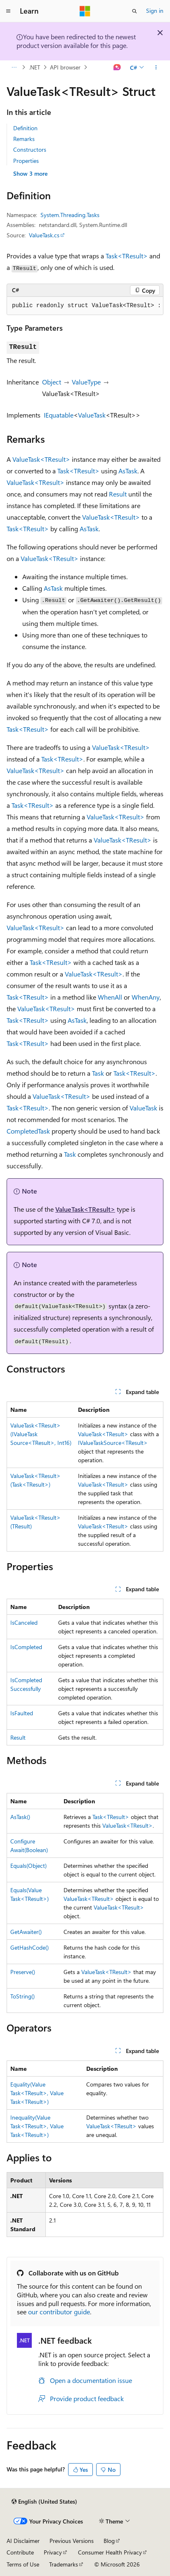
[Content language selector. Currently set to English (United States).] (44, 2501)
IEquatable (58, 415)
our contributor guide (59, 2311)
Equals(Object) (28, 1865)
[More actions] (156, 67)
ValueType (86, 381)
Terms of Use (23, 2564)
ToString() (22, 1996)
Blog (109, 2541)
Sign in (154, 10)
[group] (85, 306)
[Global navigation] (8, 11)
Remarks (24, 139)
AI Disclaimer (23, 2541)
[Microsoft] (85, 11)
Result (118, 493)
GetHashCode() (29, 1947)
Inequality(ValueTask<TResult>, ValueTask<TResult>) (37, 2126)
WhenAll (110, 997)
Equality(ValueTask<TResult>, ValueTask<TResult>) (37, 2093)
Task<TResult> (127, 255)
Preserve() (22, 1972)
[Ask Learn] (117, 67)
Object (51, 381)
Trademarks (63, 2564)
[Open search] (134, 11)
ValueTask (92, 415)
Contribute (20, 2552)
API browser (65, 67)
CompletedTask (28, 1131)
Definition (25, 128)
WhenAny (146, 997)
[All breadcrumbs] (14, 67)
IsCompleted (26, 1647)
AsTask (127, 470)
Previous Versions (72, 2541)
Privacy (53, 2552)
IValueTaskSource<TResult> (113, 1443)
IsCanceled (24, 1622)
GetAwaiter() (26, 1932)
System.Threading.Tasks (69, 215)
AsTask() (20, 1817)
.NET (34, 67)
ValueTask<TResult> (41, 459)
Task (98, 1073)
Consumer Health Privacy (110, 2552)
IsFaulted (21, 1713)
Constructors (29, 149)
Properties (26, 161)
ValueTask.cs (44, 235)
